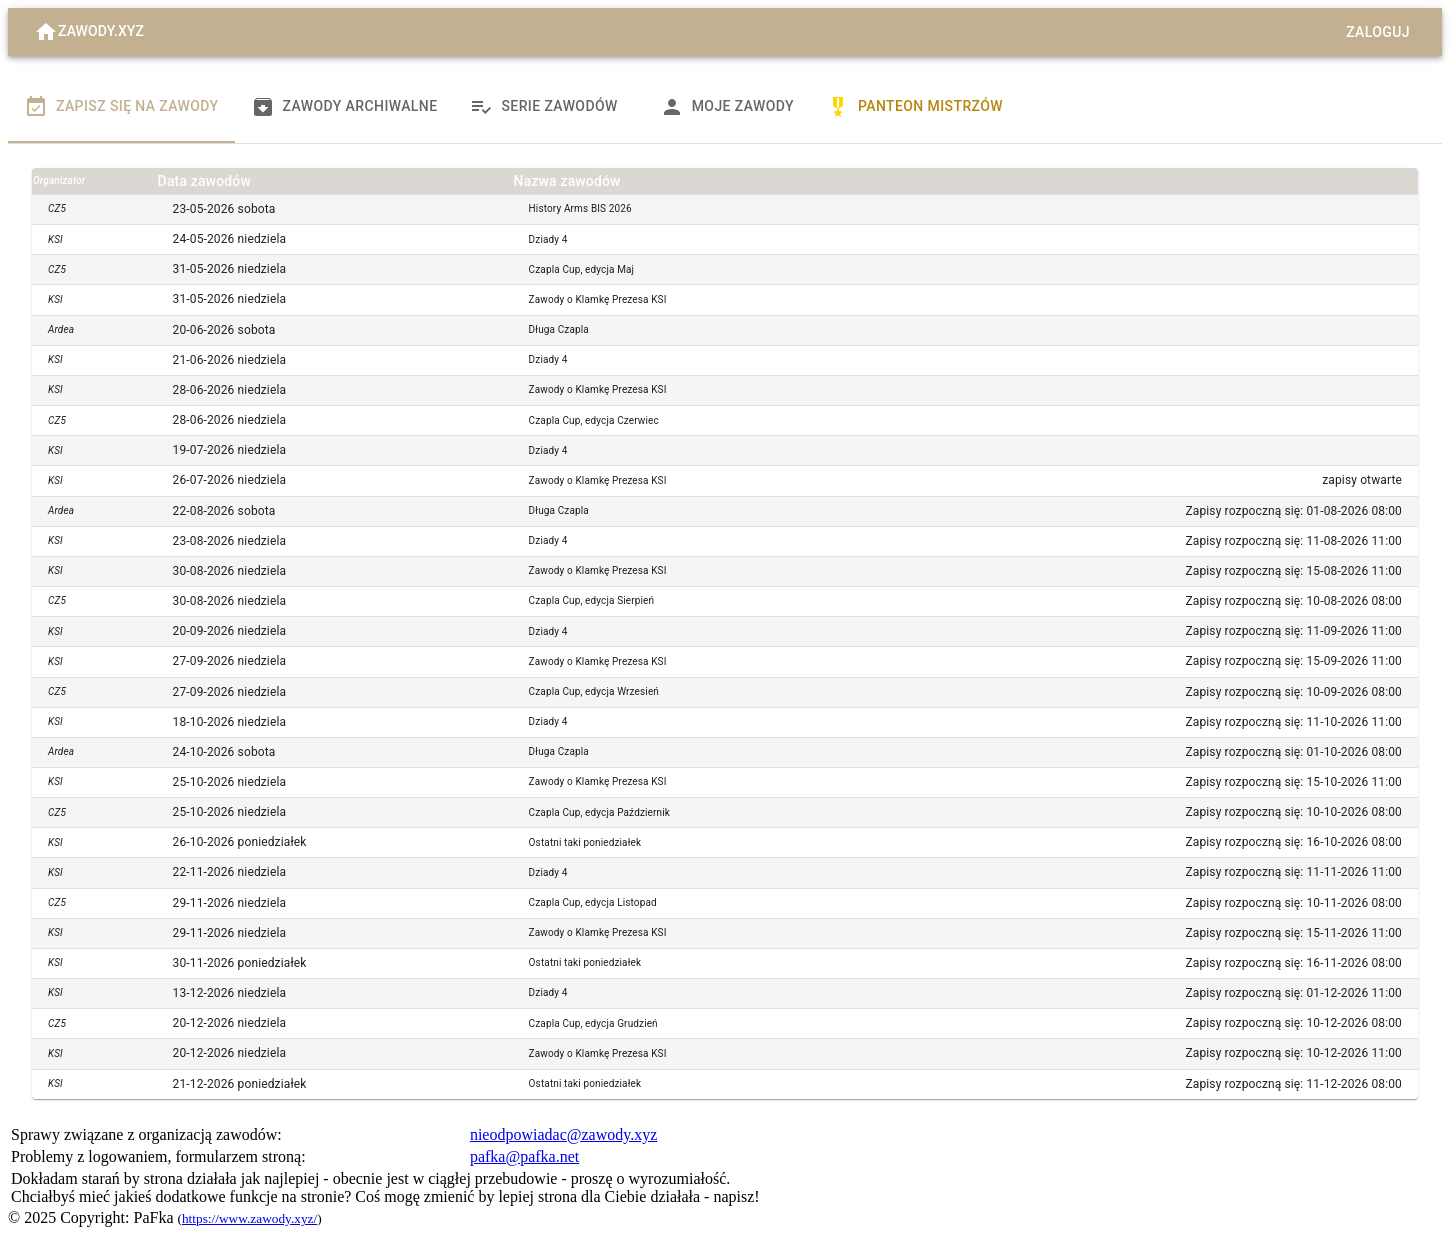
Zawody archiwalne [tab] (344, 107)
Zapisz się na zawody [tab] (121, 107)
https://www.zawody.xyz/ (249, 1218)
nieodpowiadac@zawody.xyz (563, 1134)
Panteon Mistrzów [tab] (914, 107)
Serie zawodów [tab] (543, 107)
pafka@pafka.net (524, 1156)
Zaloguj (1378, 32)
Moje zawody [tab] (727, 107)
